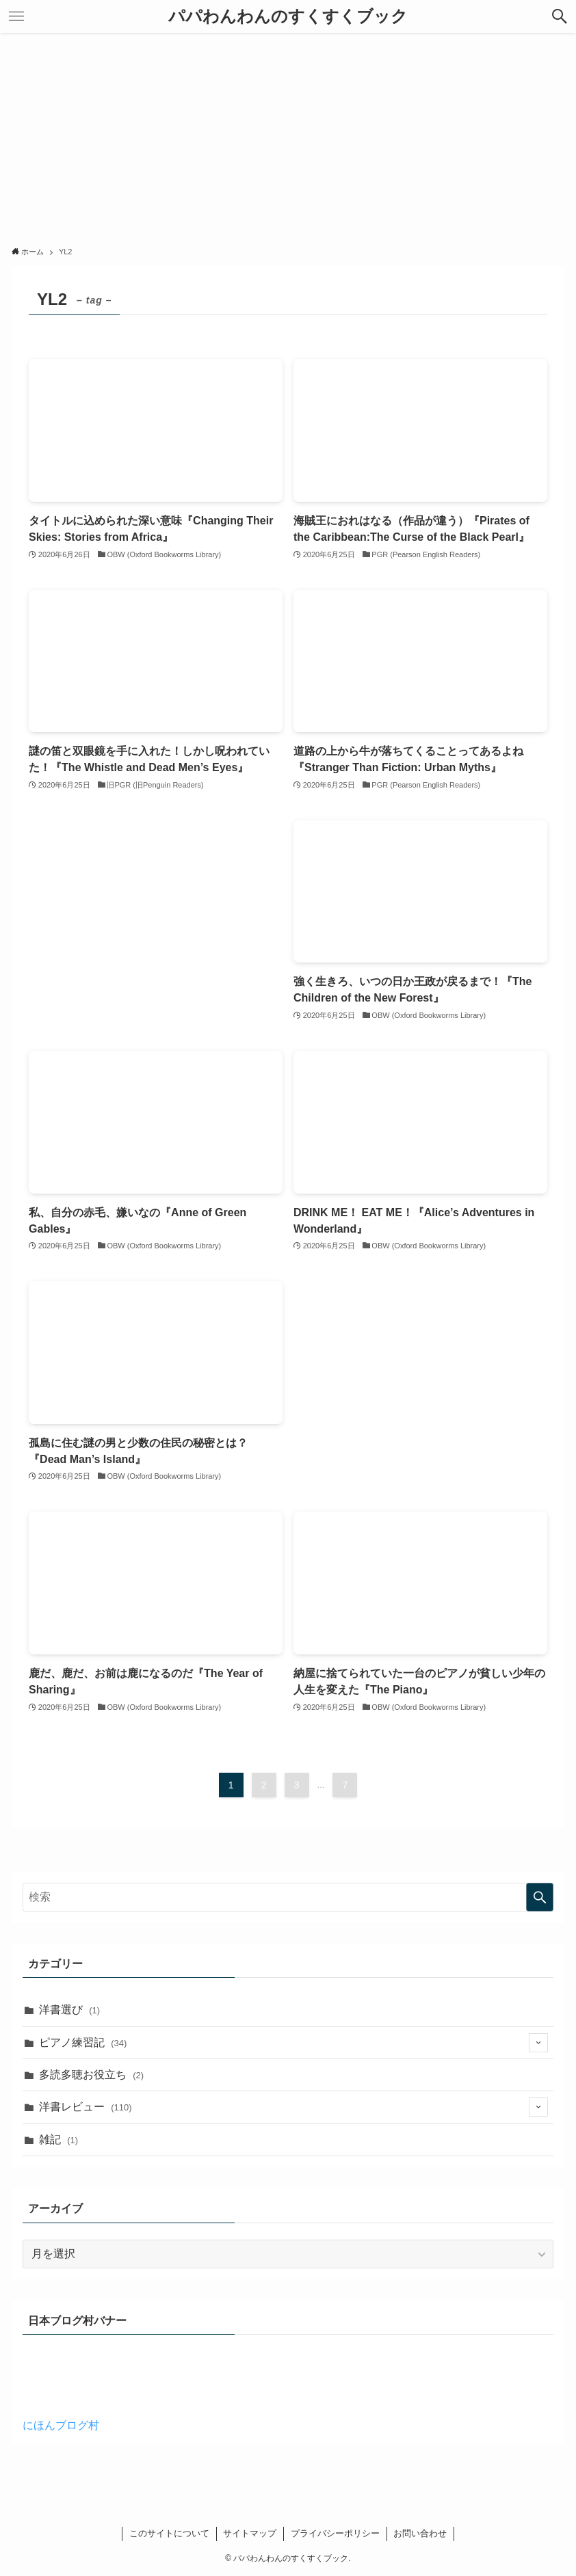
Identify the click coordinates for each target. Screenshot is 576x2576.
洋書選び (69, 2009)
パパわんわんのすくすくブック (288, 16)
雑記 (58, 2139)
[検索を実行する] (539, 1897)
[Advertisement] (288, 135)
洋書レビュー (293, 2107)
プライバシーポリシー (335, 2533)
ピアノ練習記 (293, 2042)
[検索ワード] (288, 1897)
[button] (559, 16)
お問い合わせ (420, 2533)
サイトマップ (249, 2533)
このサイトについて (169, 2533)
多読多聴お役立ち (91, 2074)
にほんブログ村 (61, 2425)
